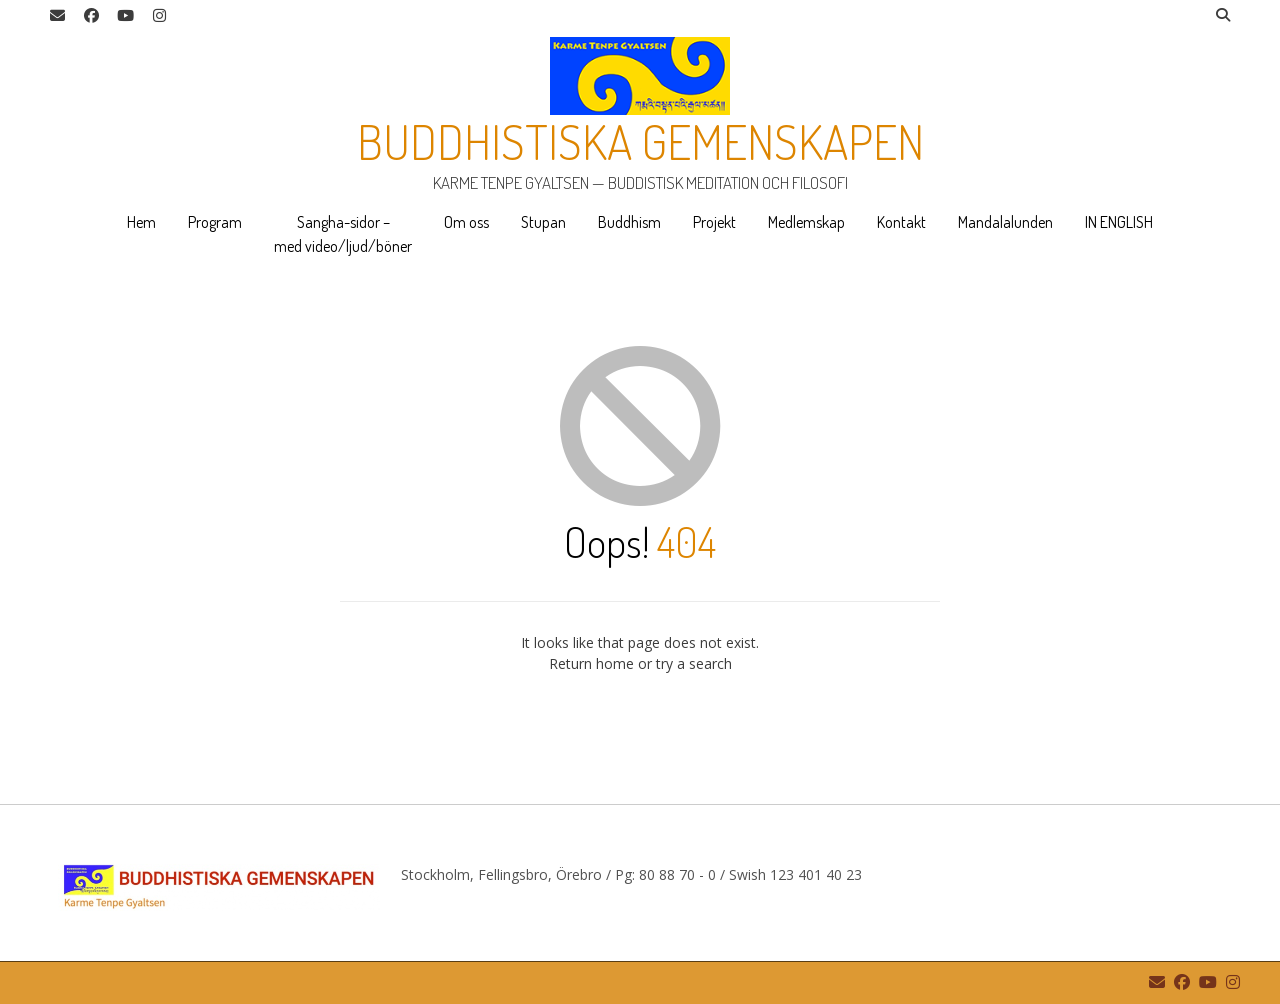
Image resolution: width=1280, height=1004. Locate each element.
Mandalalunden (1005, 222)
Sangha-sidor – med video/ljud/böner (343, 234)
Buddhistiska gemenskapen (640, 141)
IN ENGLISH (1119, 222)
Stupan (543, 222)
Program (215, 222)
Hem (141, 222)
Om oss (466, 222)
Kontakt (901, 222)
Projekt (714, 222)
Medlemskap (806, 222)
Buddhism (629, 222)
